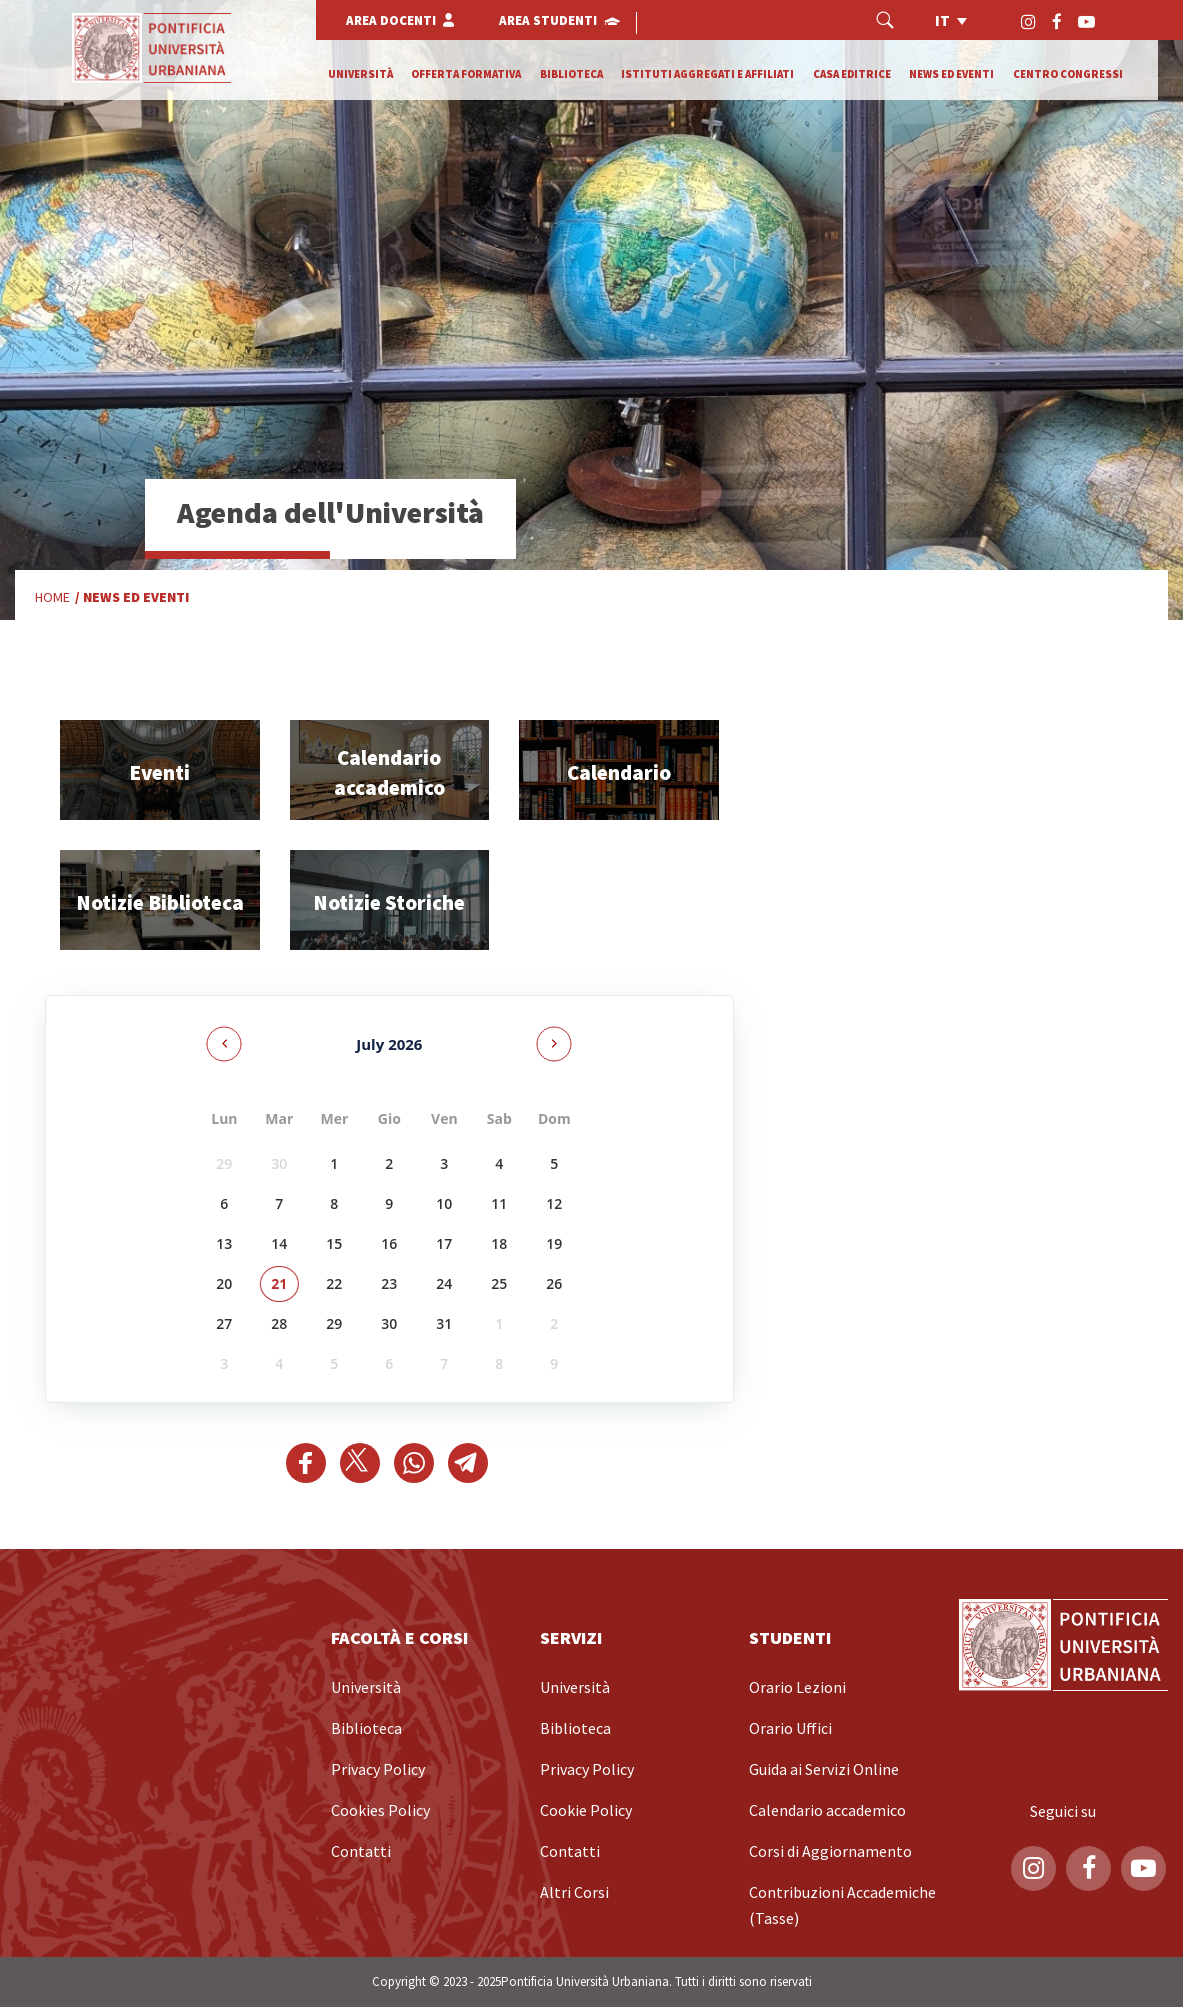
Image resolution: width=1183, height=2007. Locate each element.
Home (52, 597)
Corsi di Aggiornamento (830, 1852)
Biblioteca (571, 74)
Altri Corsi (574, 1893)
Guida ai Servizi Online (824, 1770)
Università (360, 74)
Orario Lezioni (797, 1688)
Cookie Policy (586, 1811)
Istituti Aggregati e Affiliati (707, 74)
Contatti (361, 1852)
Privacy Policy (378, 1770)
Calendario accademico (827, 1811)
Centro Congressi (1068, 74)
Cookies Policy (380, 1811)
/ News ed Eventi (132, 597)
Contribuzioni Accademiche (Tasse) (842, 1906)
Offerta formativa (466, 74)
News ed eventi (951, 74)
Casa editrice (852, 74)
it (942, 21)
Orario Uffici (790, 1729)
